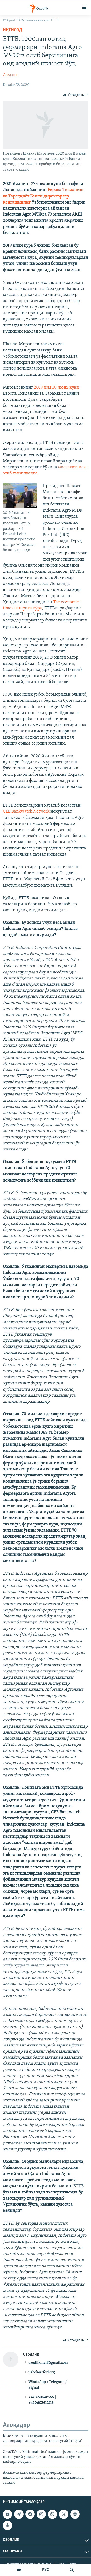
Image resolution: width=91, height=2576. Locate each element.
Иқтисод (12, 30)
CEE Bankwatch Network (26, 811)
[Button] (75, 95)
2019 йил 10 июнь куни (56, 387)
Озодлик (10, 75)
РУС (45, 2570)
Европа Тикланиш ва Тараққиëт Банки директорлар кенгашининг (43, 196)
